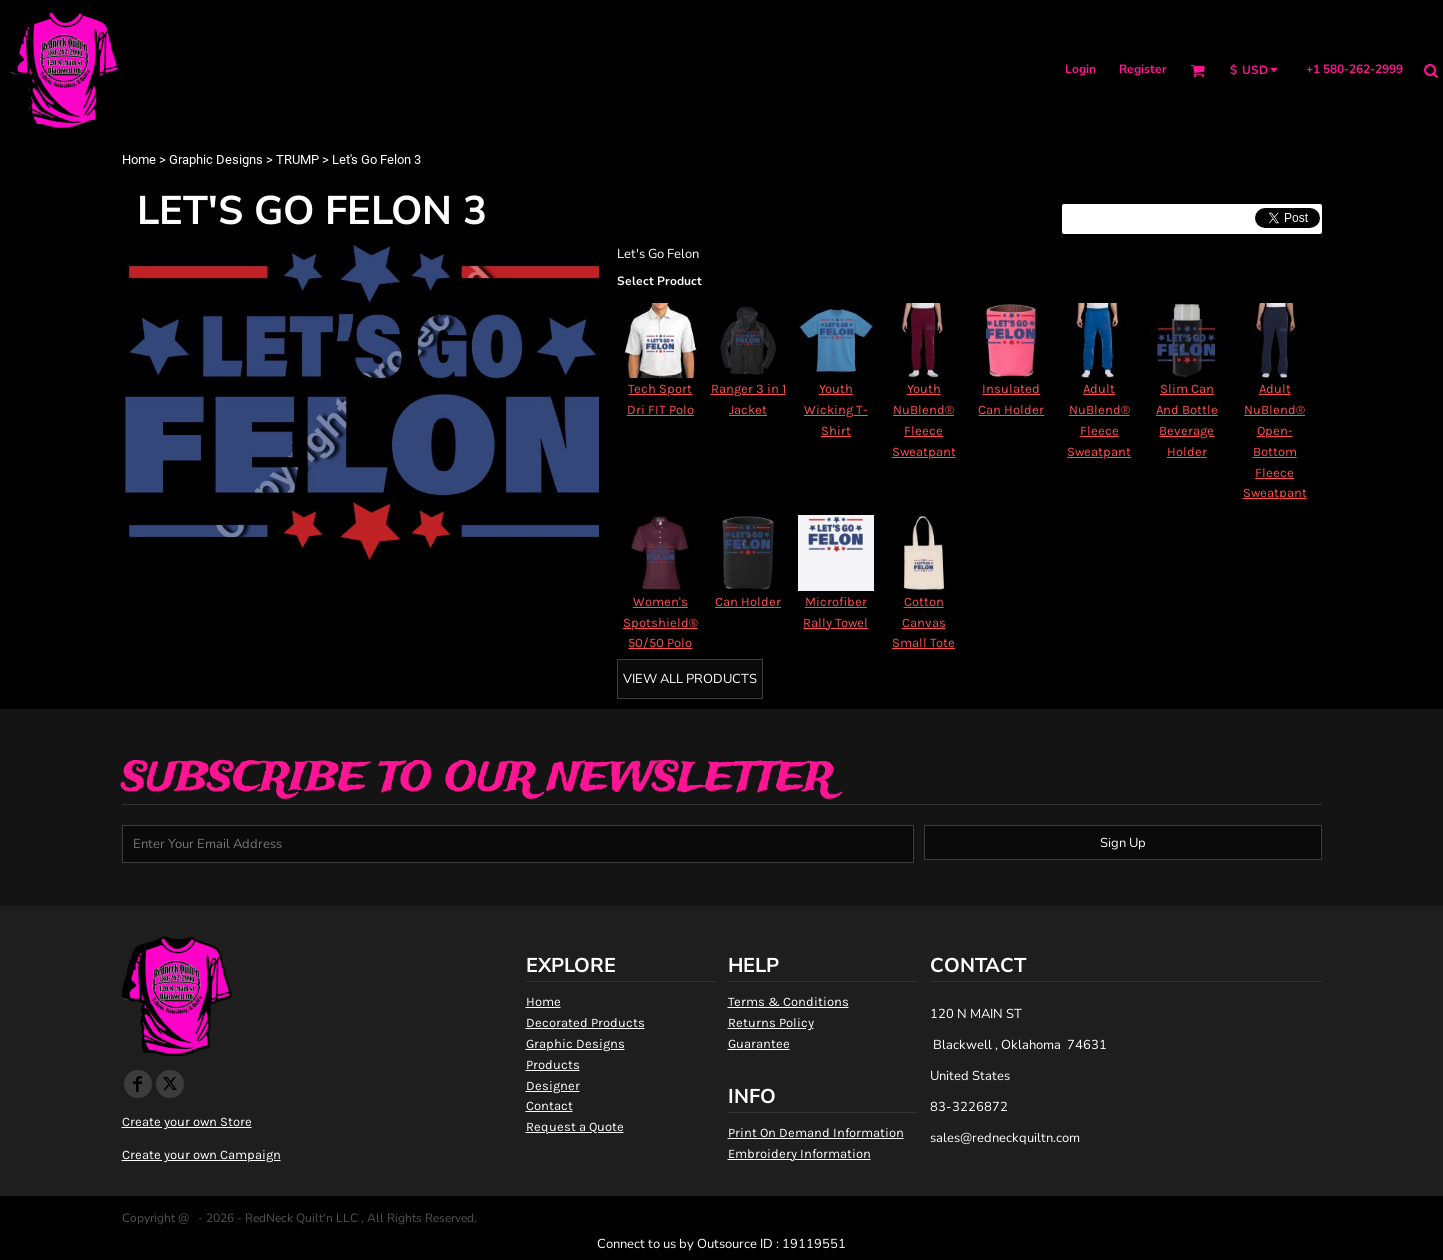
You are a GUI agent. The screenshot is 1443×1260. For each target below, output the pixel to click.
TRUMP (297, 159)
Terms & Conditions (788, 1001)
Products (553, 1064)
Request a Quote (575, 1126)
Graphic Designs (216, 159)
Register (1143, 69)
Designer (553, 1085)
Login (1080, 69)
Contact (549, 1105)
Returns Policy (771, 1022)
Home (139, 159)
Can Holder (748, 601)
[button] (1197, 70)
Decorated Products (585, 1022)
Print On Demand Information (816, 1132)
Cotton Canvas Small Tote (923, 622)
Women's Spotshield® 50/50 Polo (660, 622)
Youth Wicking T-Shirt (836, 409)
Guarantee (759, 1043)
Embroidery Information (799, 1153)
